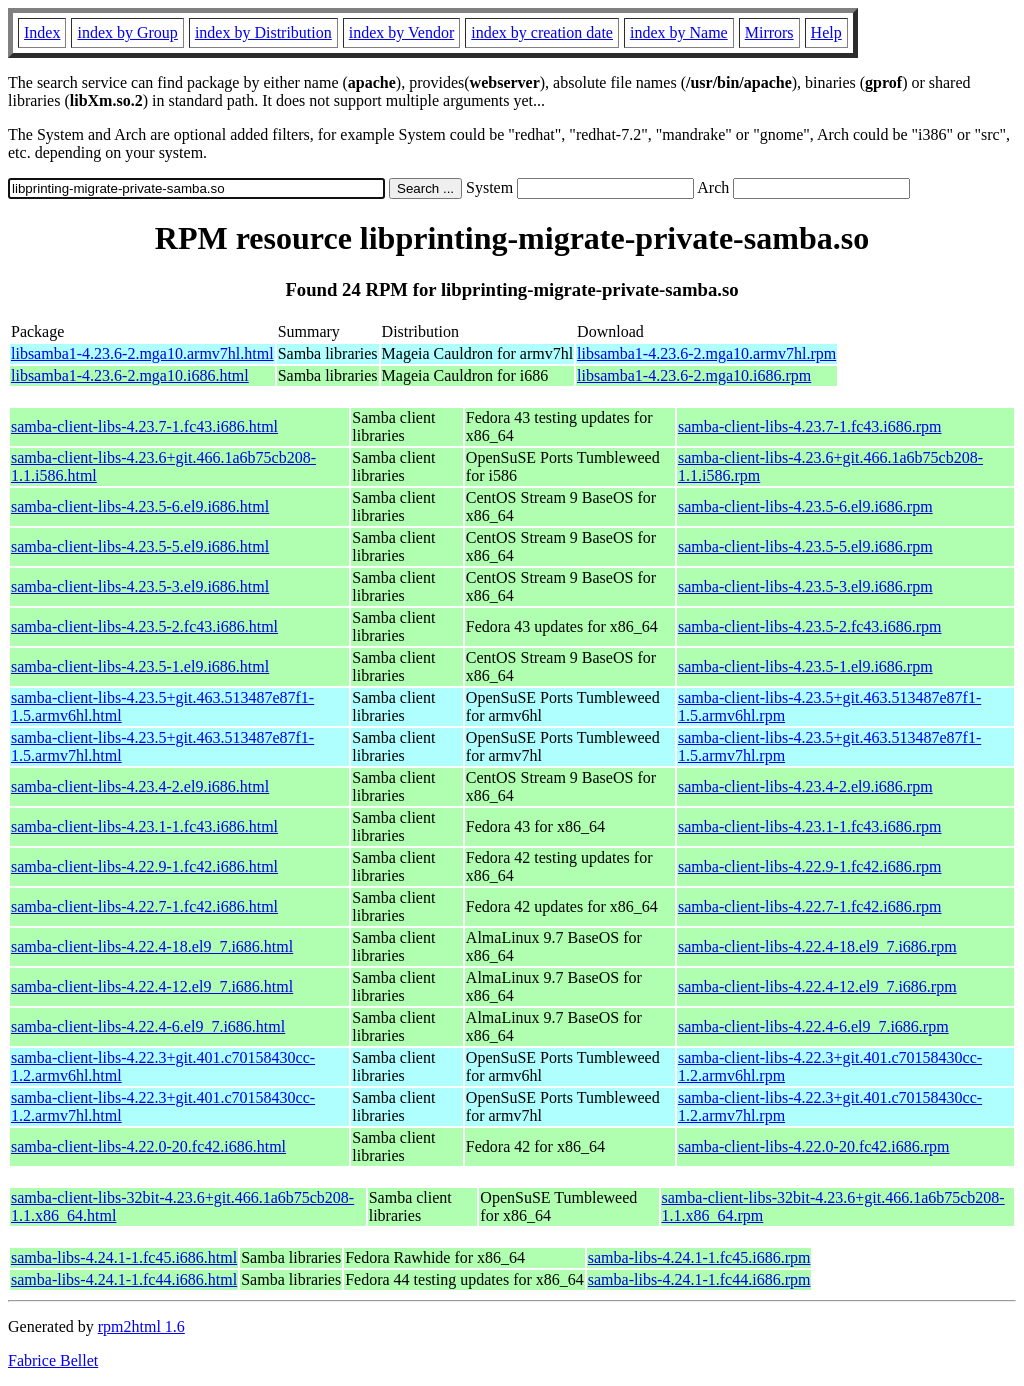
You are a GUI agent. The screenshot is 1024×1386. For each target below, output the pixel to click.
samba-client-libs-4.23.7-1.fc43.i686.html (144, 426)
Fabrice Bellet (53, 1360)
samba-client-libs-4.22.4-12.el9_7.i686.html (152, 986)
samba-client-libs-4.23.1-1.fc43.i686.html (144, 826)
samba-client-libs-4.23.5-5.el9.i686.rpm (805, 546)
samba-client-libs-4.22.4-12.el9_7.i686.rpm (817, 986)
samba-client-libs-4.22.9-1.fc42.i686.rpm (810, 866)
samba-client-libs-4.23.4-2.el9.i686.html (140, 786)
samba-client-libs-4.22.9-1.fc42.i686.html (144, 866)
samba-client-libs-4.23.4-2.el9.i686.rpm (805, 786)
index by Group (127, 32)
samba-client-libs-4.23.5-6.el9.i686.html (140, 506)
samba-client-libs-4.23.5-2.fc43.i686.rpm (810, 626)
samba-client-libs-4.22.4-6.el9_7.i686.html (148, 1026)
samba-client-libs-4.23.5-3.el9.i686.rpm (805, 586)
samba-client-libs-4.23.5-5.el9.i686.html (140, 546)
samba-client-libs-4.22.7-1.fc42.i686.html (144, 906)
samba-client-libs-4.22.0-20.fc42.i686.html (148, 1146)
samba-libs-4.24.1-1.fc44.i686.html (124, 1279)
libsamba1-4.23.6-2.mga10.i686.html (130, 375)
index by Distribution (263, 32)
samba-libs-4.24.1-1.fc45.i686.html (124, 1257)
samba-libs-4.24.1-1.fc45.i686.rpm (699, 1257)
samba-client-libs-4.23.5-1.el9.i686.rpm (805, 666)
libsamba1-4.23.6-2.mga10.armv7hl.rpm (706, 353)
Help (826, 32)
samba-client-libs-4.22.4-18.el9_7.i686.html (152, 946)
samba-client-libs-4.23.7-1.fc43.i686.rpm (810, 426)
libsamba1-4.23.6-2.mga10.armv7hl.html (142, 353)
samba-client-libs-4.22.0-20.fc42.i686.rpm (814, 1146)
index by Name (679, 32)
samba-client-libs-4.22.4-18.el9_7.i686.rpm (817, 946)
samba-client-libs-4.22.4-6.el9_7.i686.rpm (813, 1026)
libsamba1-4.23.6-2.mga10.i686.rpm (694, 375)
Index (42, 32)
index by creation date (542, 32)
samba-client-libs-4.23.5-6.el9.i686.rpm (805, 506)
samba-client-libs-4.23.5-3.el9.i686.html (140, 586)
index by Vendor (401, 32)
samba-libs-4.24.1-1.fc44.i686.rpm (699, 1279)
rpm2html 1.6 (141, 1326)
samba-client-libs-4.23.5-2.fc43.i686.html (144, 626)
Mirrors (769, 32)
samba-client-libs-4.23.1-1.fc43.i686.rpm (810, 826)
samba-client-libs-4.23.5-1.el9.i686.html (140, 666)
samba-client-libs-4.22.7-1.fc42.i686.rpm (810, 906)
